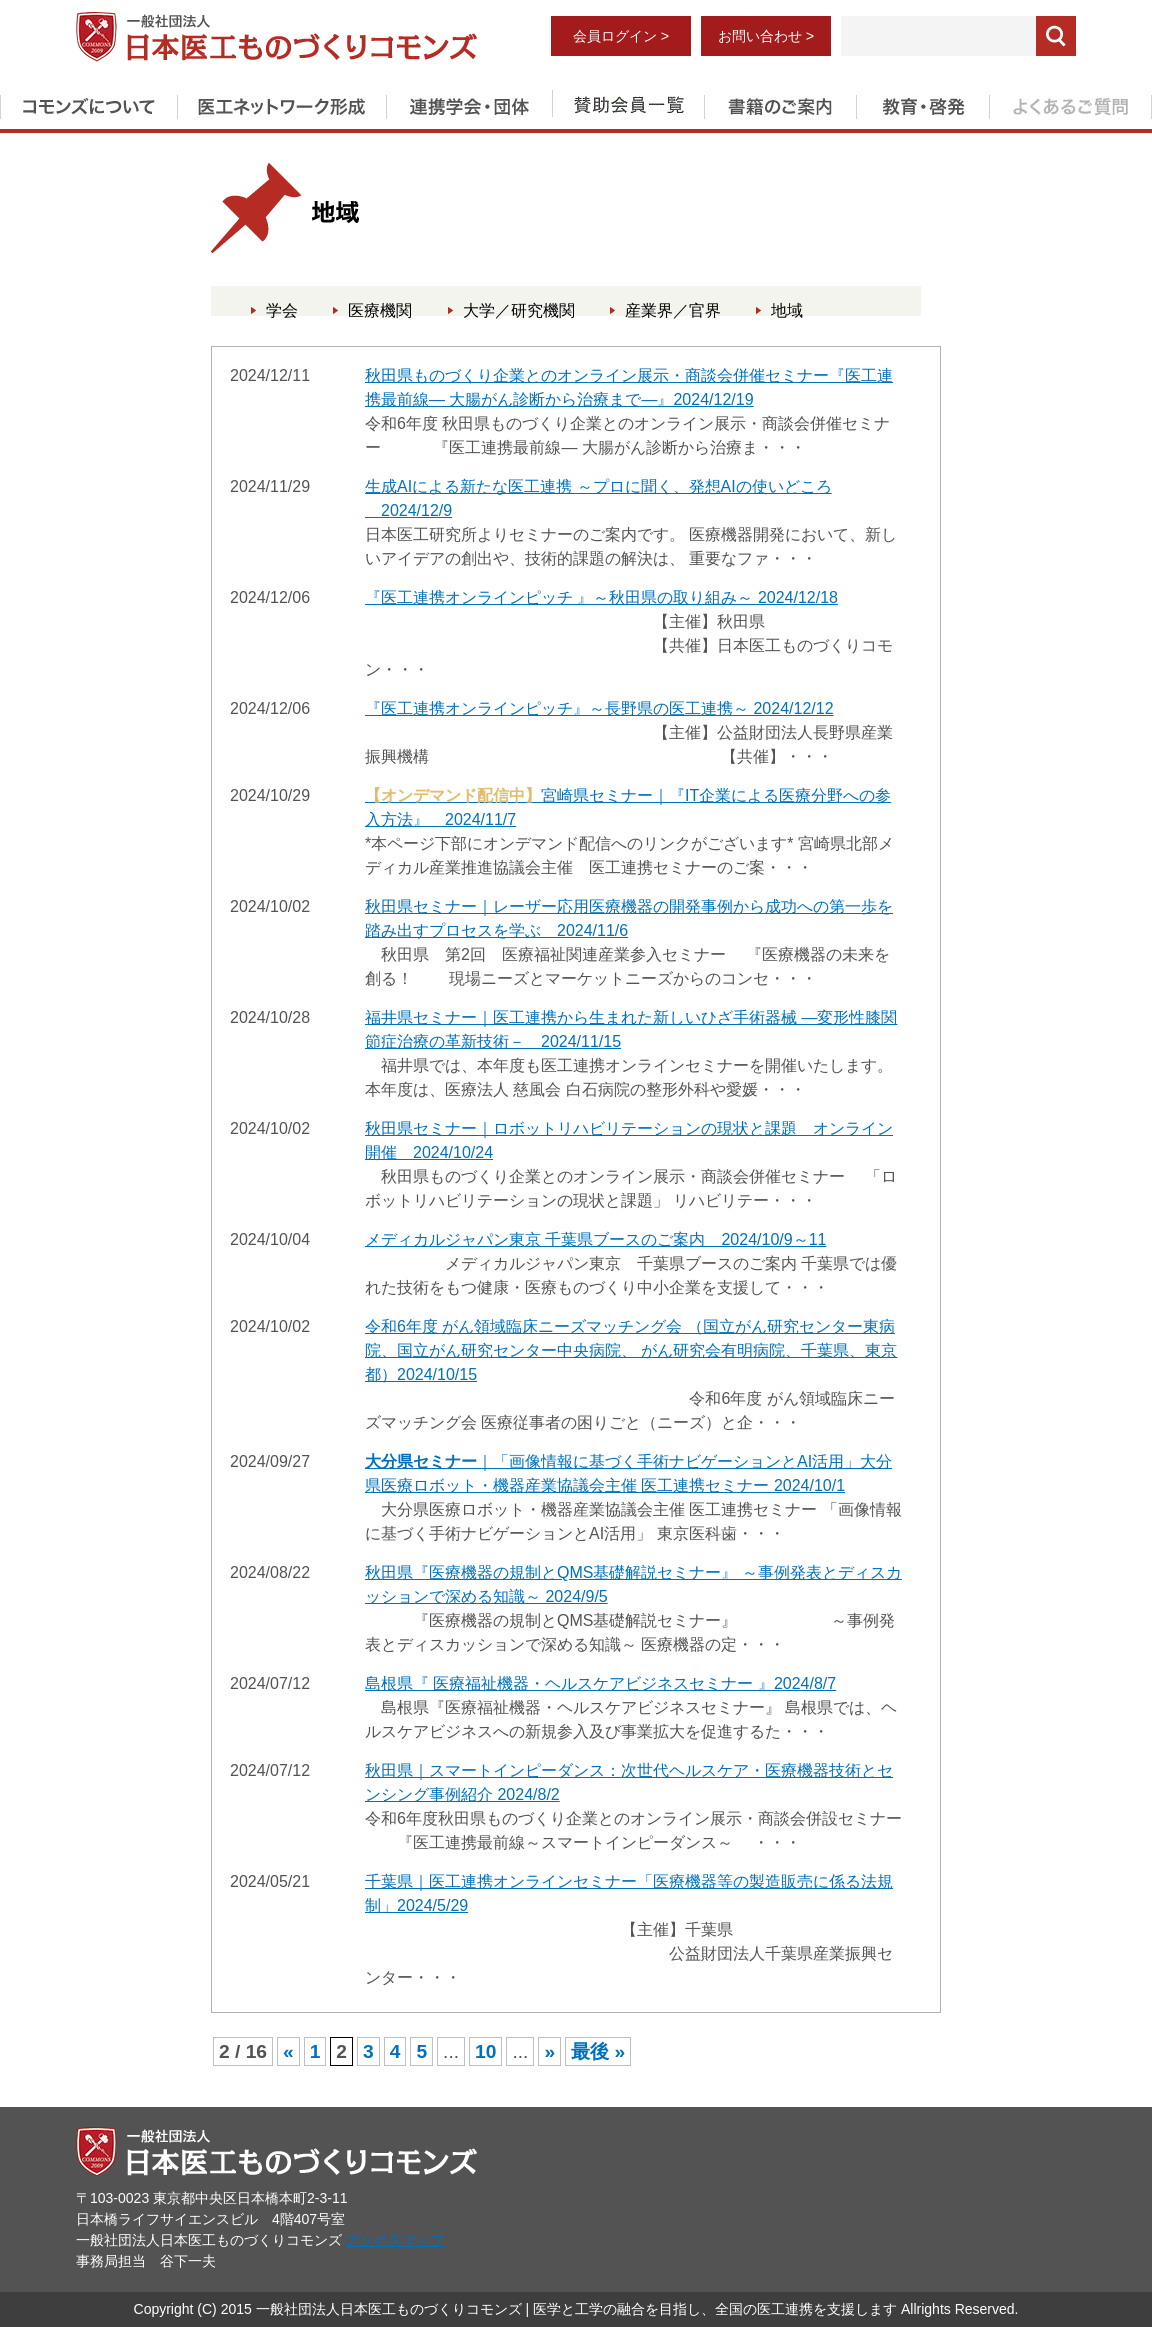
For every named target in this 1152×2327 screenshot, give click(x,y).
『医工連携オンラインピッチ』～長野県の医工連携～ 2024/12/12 (599, 708)
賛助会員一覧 (628, 103)
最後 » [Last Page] (598, 2051)
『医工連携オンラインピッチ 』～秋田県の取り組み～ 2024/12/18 (601, 597)
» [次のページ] (549, 2051)
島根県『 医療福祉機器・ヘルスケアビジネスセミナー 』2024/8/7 (600, 1683)
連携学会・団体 (469, 103)
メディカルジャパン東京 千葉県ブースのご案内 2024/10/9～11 (595, 1239)
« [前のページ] (288, 2051)
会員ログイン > (621, 36)
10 (485, 2051)
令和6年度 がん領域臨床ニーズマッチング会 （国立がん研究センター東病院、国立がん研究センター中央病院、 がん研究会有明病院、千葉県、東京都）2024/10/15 (631, 1350)
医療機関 (380, 310)
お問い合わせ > (766, 36)
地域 (787, 310)
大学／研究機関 (519, 310)
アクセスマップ (395, 2240)
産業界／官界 (673, 310)
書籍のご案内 (780, 103)
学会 (282, 310)
